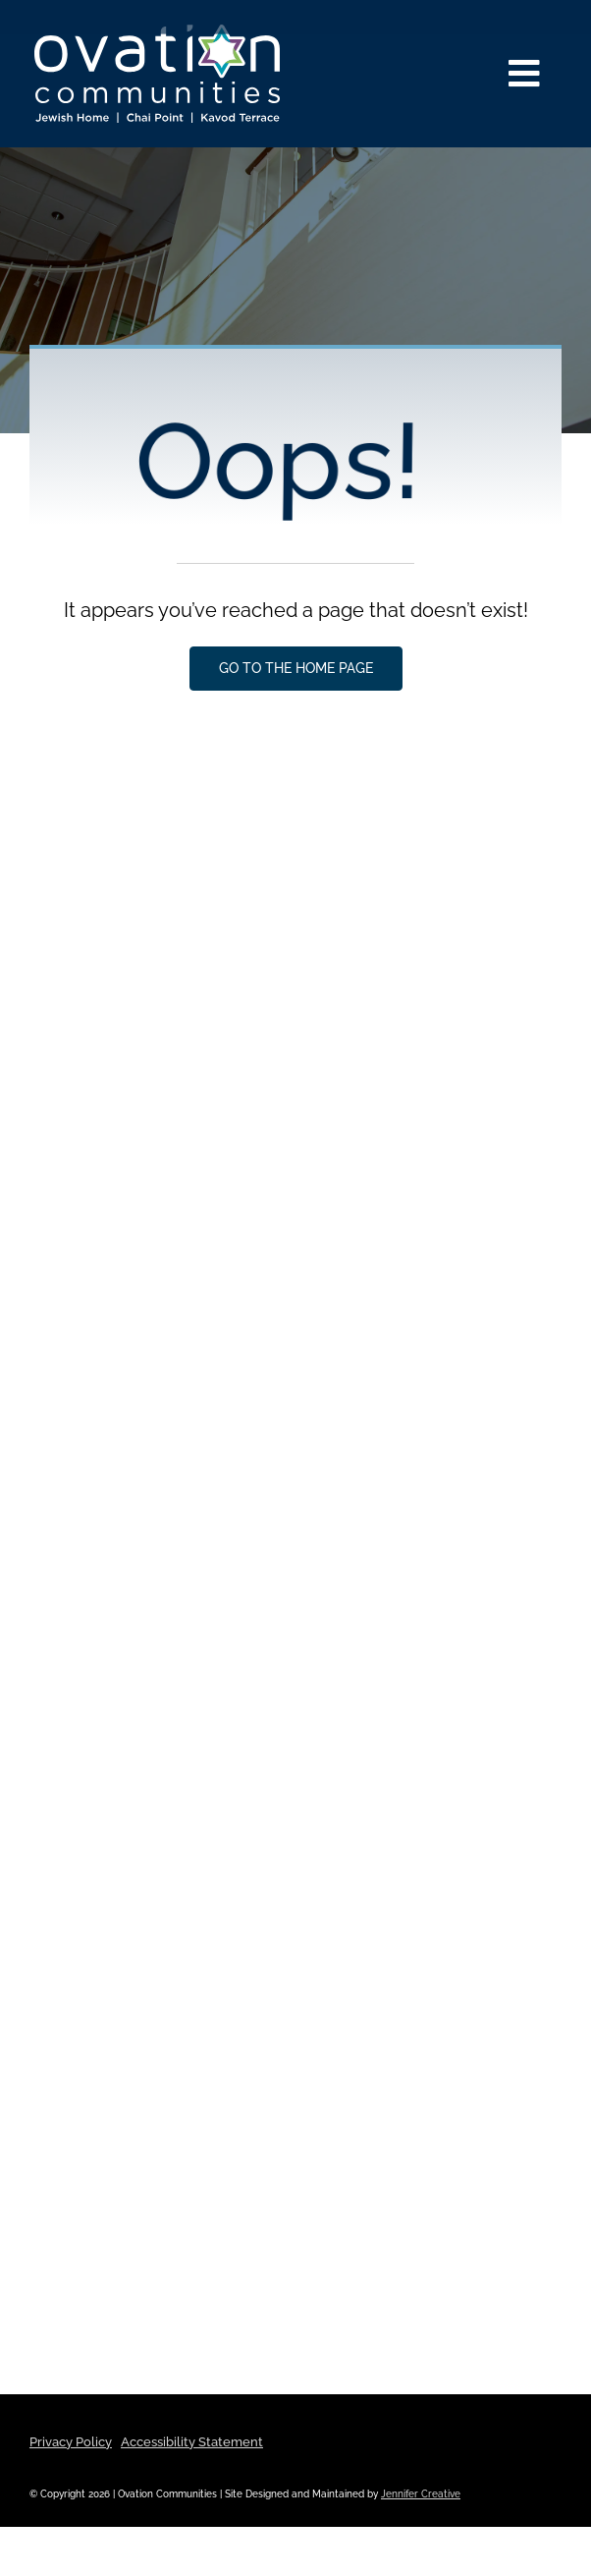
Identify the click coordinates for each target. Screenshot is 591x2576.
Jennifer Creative (420, 2494)
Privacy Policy (70, 2442)
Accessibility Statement (192, 2442)
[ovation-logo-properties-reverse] (157, 32)
